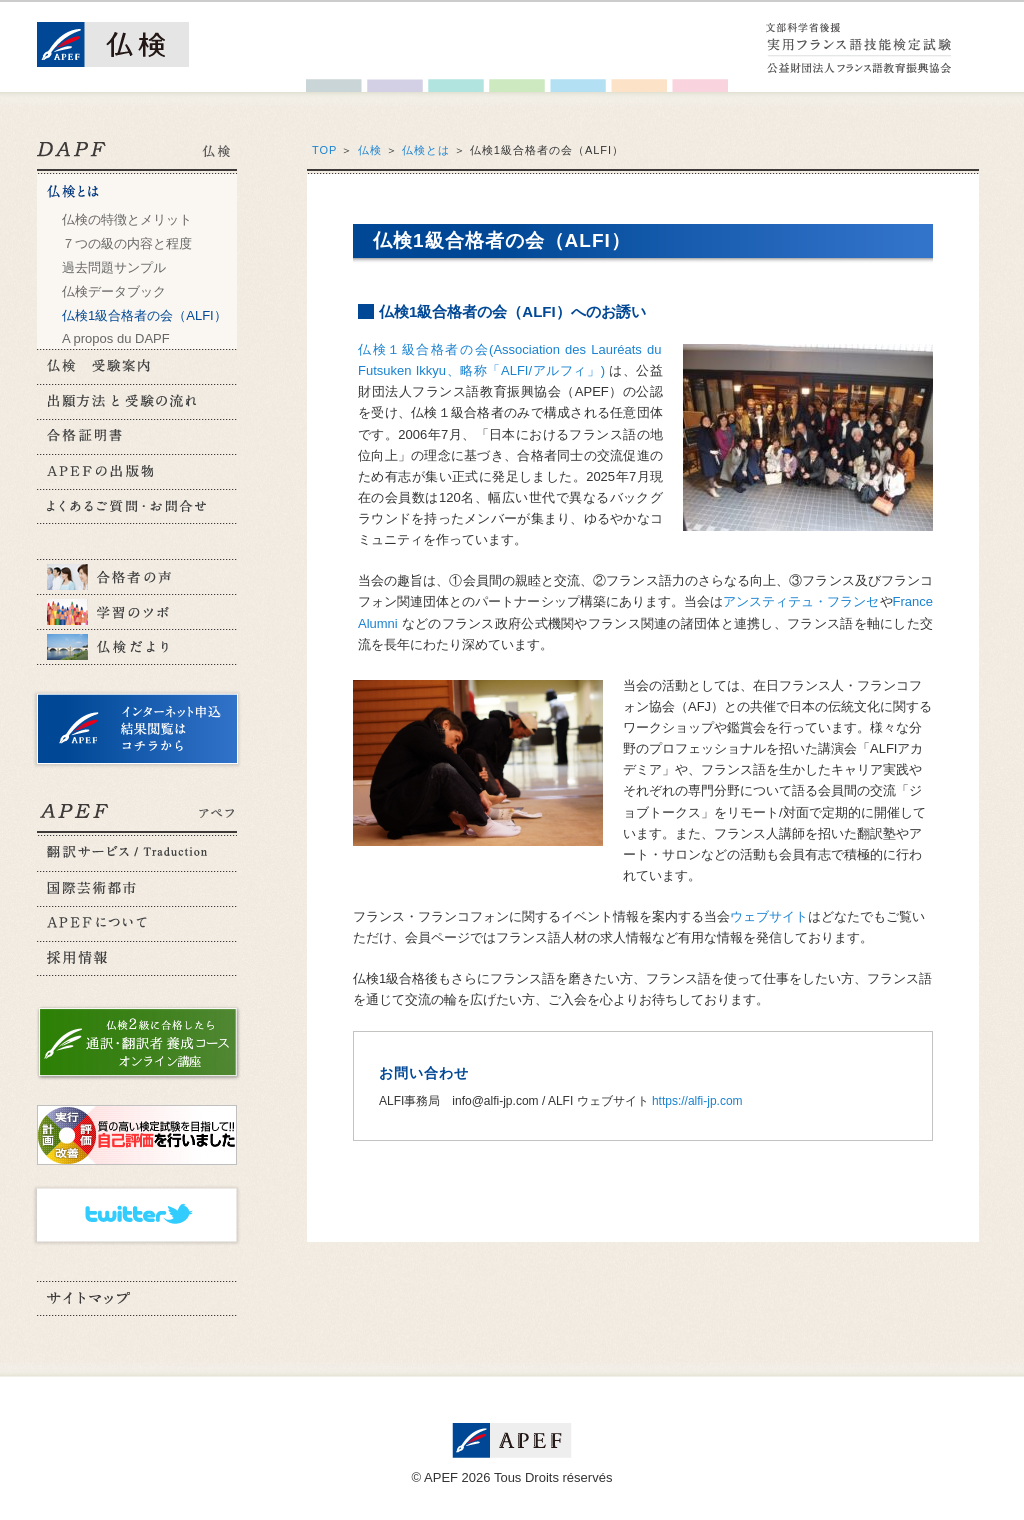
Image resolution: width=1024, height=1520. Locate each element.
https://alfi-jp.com (697, 1101)
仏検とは (426, 150)
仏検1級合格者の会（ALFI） (144, 315)
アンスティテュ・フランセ (801, 601)
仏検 (370, 150)
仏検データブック (114, 291)
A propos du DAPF (116, 338)
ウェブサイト (769, 916)
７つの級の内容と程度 (127, 243)
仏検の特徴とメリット (127, 219)
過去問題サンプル (114, 267)
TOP (324, 150)
